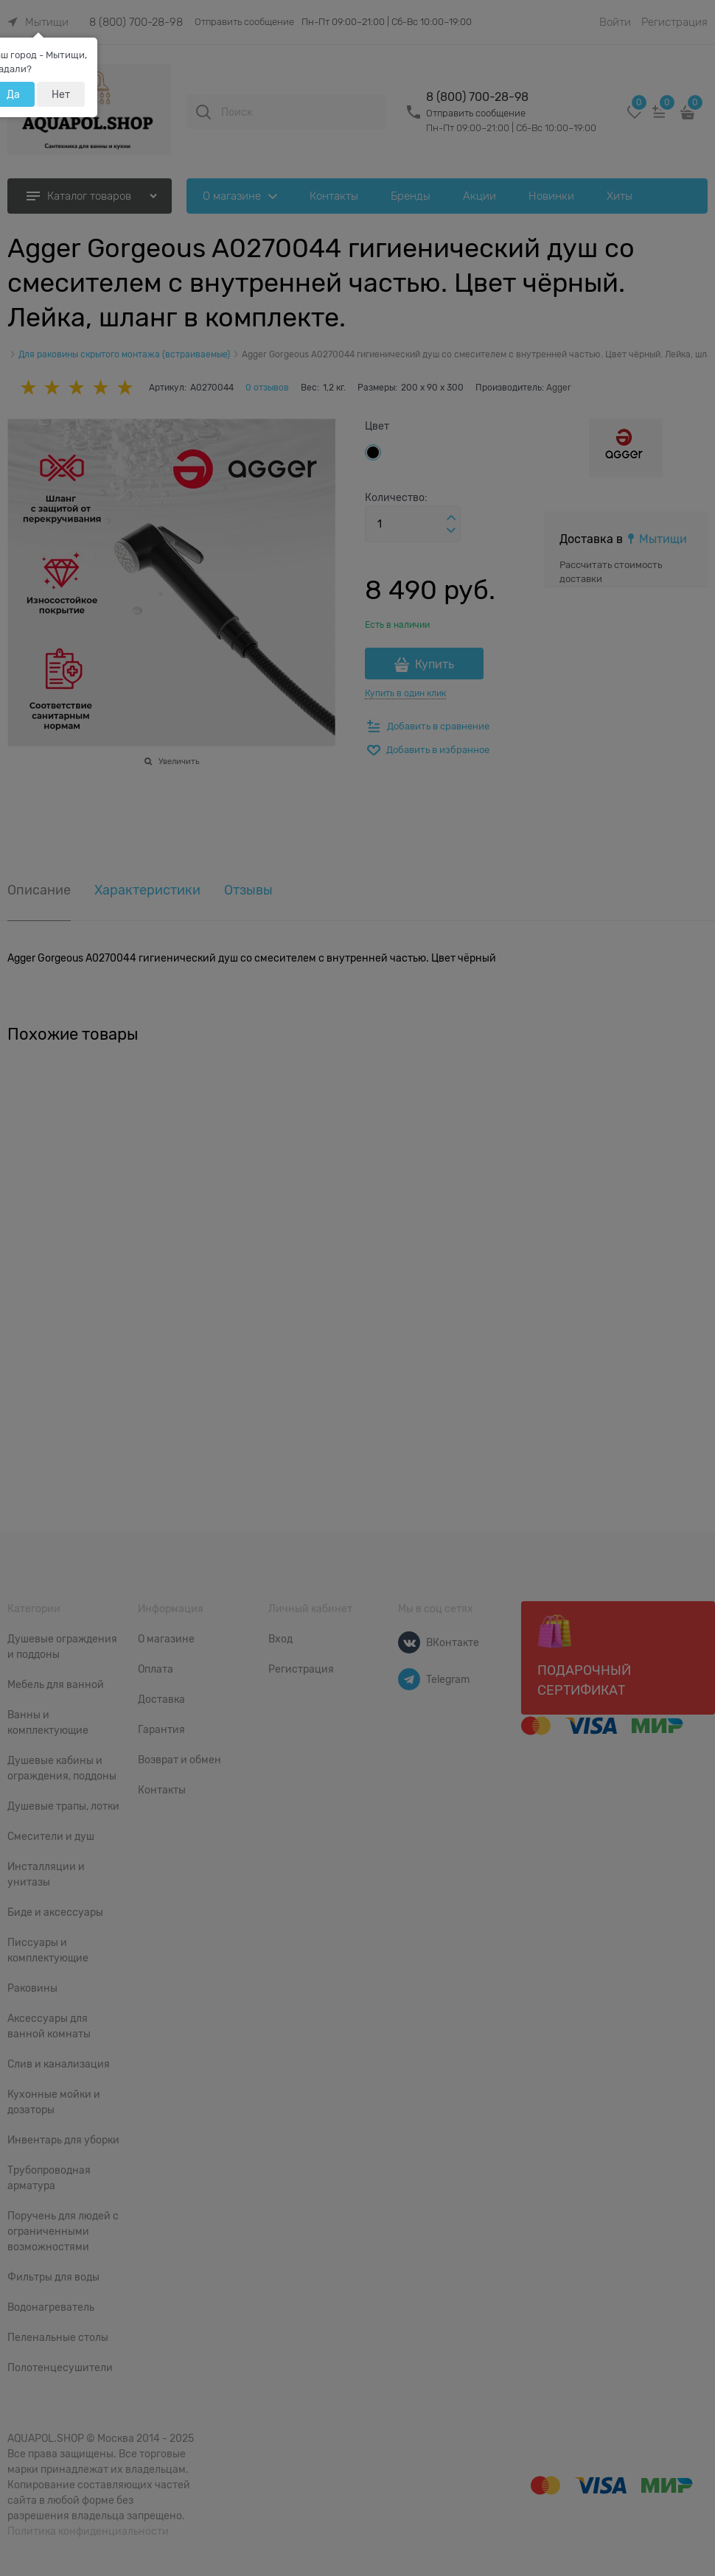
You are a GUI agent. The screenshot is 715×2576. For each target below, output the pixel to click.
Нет (61, 94)
